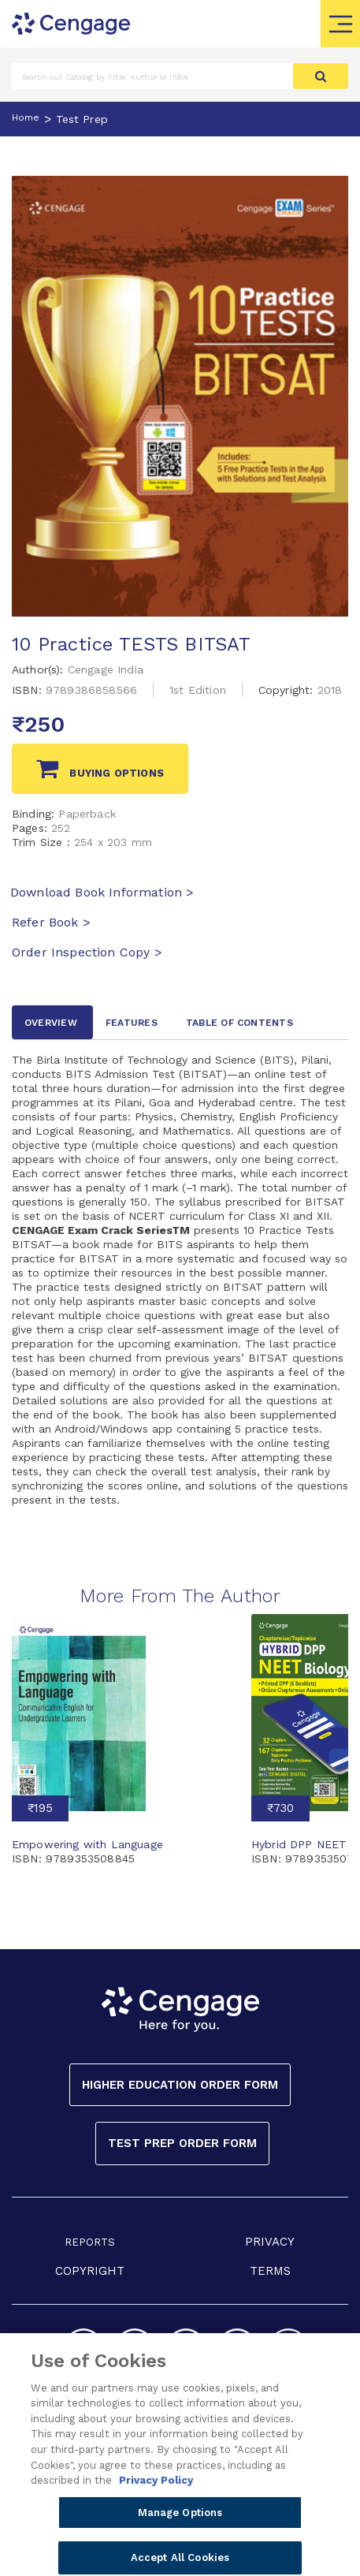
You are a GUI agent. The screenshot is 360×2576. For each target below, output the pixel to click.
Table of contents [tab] (239, 1022)
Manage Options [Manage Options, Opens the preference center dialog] (180, 2524)
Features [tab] (132, 1022)
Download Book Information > (102, 892)
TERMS (270, 2271)
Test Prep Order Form (182, 2143)
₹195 (40, 1808)
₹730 (280, 1808)
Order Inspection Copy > (87, 952)
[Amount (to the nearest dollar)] (153, 76)
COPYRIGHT (89, 2271)
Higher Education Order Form (180, 2085)
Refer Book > (51, 922)
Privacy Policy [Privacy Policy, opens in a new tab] (156, 2493)
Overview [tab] (50, 1022)
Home (26, 117)
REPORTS (90, 2242)
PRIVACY (270, 2242)
